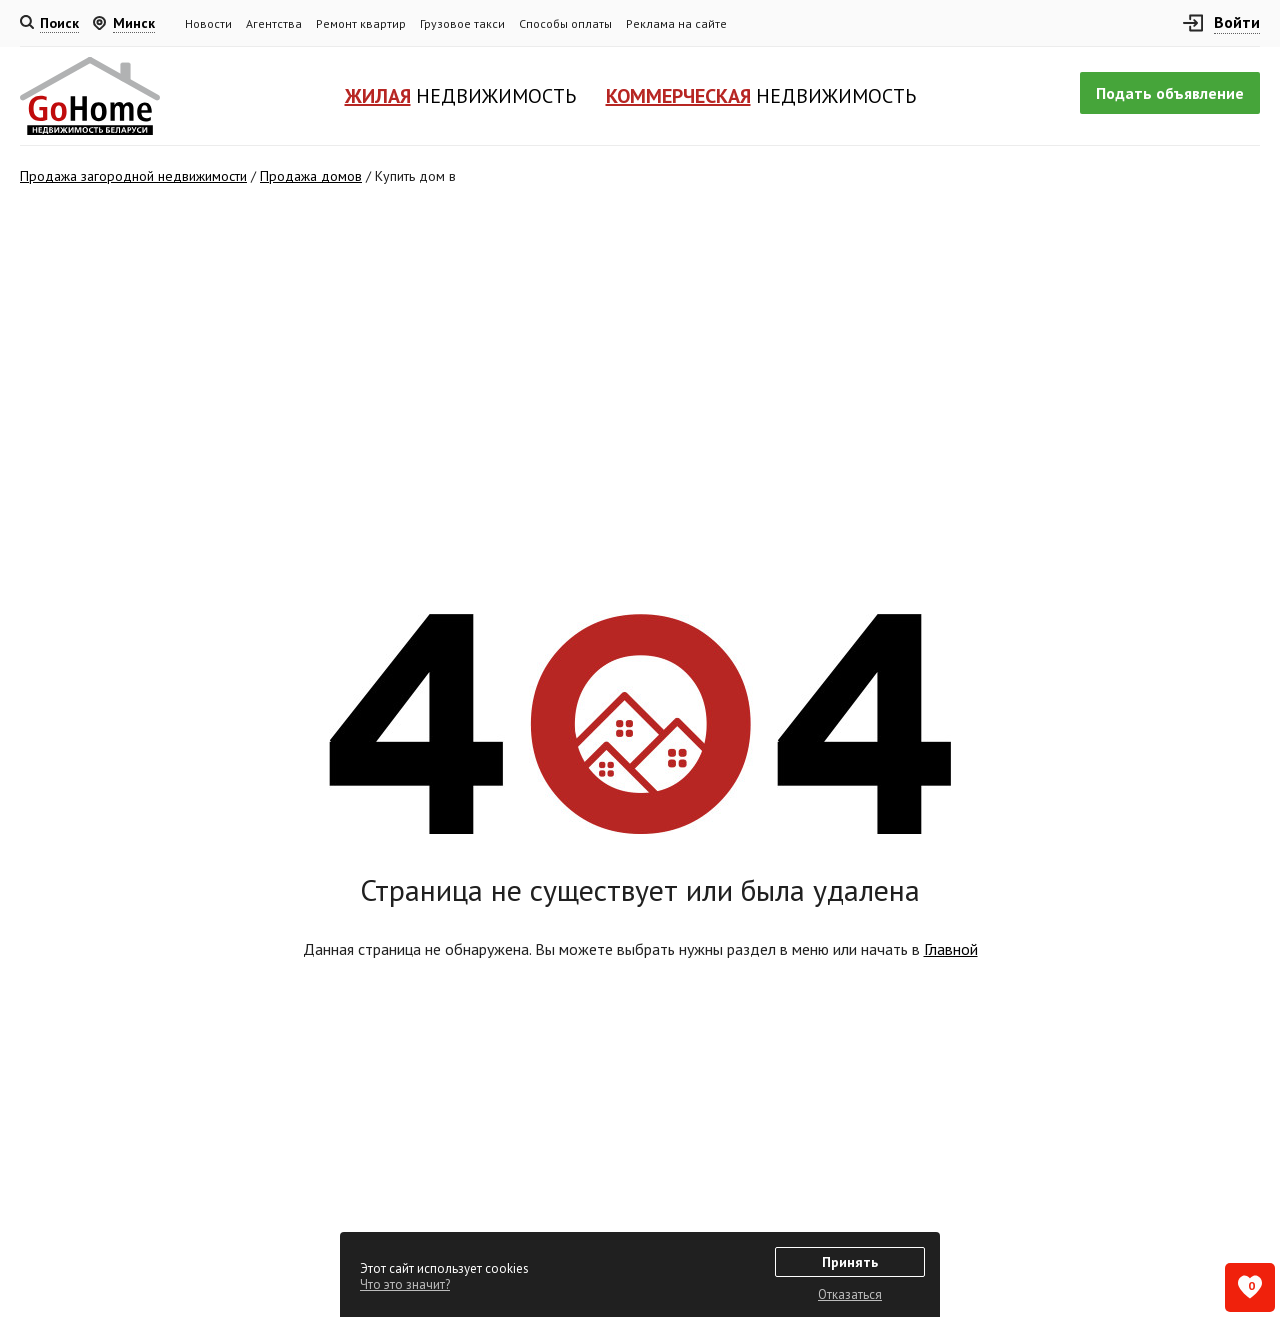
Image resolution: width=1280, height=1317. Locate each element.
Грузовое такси (462, 23)
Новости (208, 23)
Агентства (274, 23)
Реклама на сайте (676, 23)
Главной (951, 949)
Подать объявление (1170, 93)
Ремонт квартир (361, 23)
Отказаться (850, 1294)
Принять (850, 1262)
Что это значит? (405, 1284)
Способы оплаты (565, 23)
